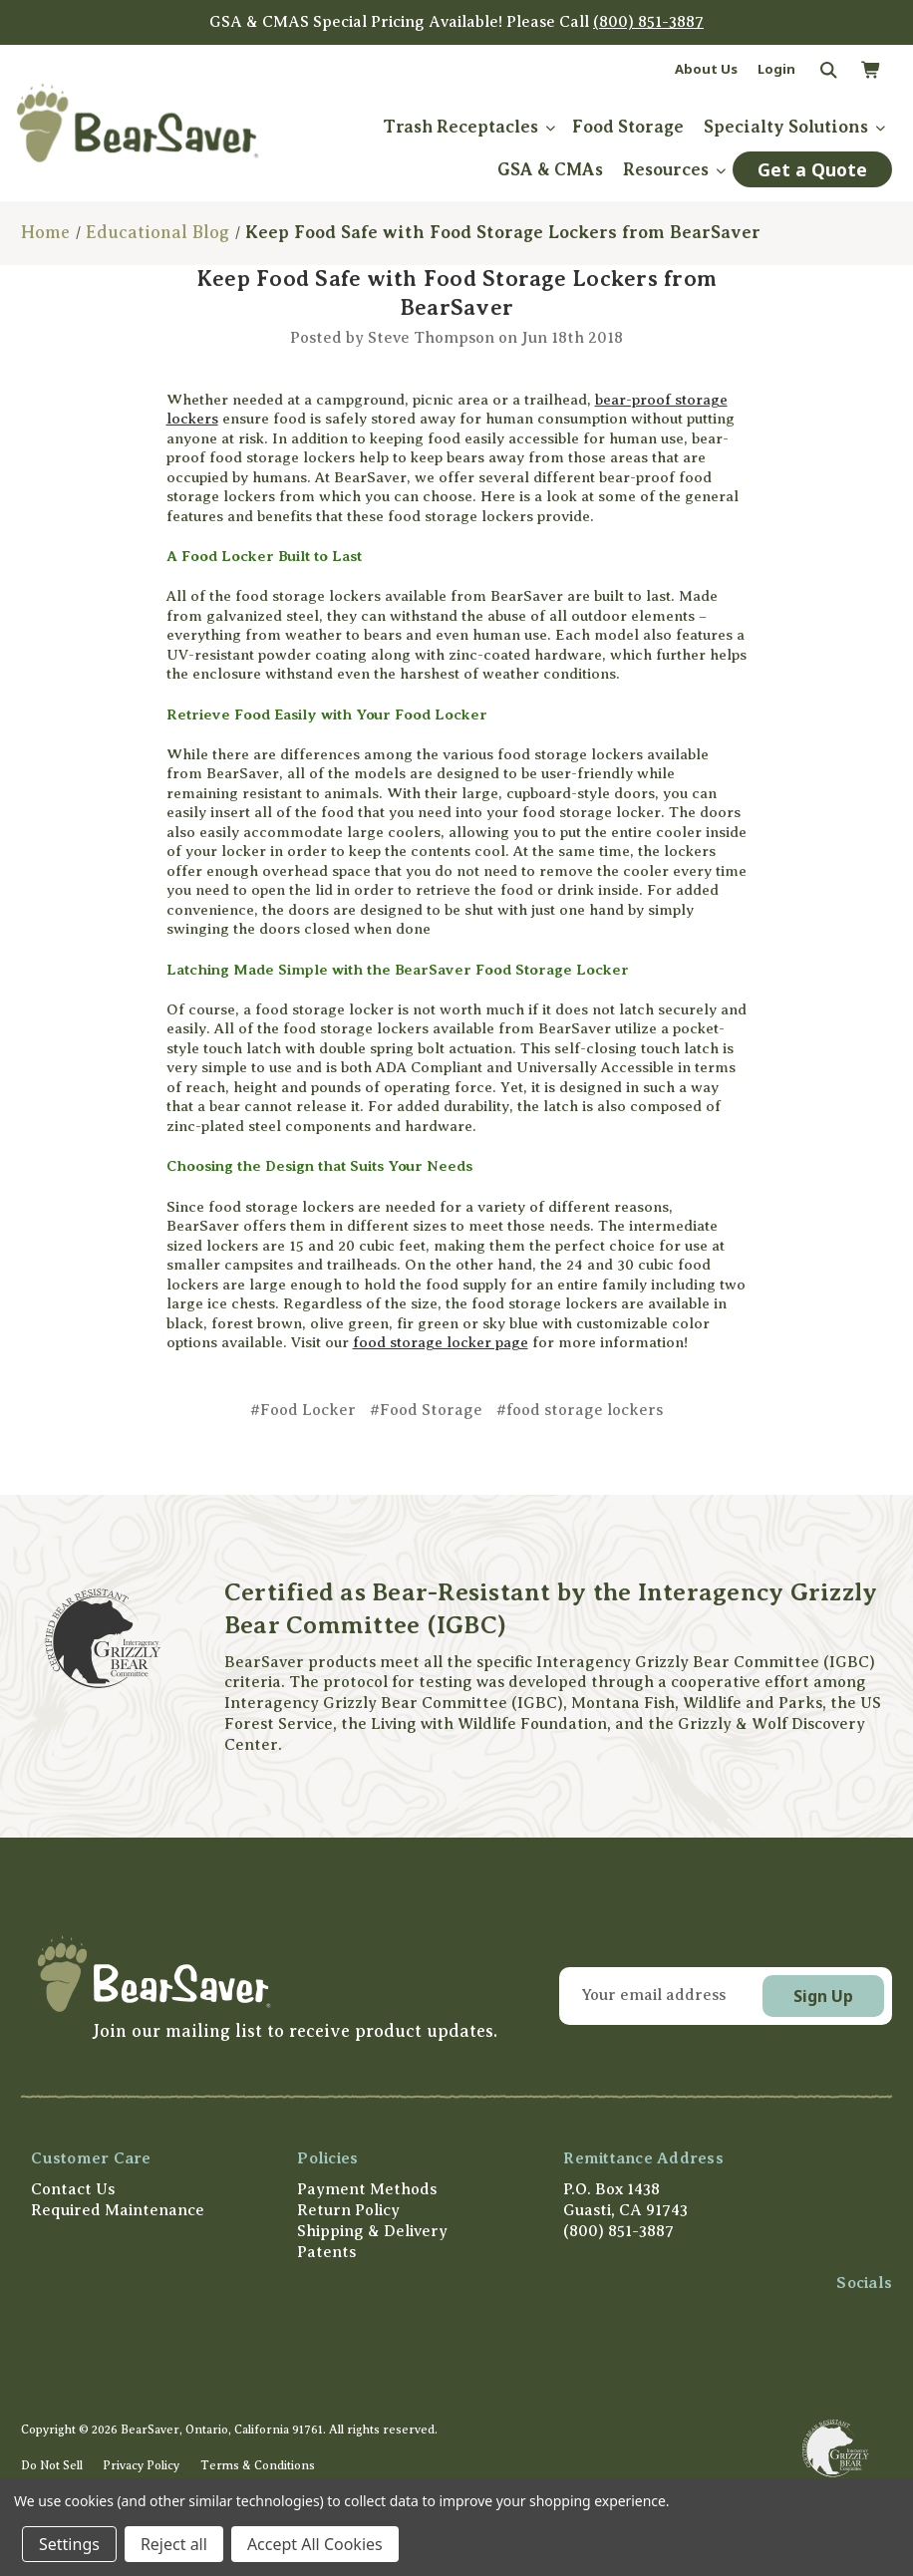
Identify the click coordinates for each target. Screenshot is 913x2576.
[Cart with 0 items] (870, 71)
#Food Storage (426, 1410)
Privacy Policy (141, 2465)
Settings (69, 2544)
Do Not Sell (52, 2465)
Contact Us (73, 2189)
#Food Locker (303, 1410)
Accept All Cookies (315, 2544)
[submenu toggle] (550, 127)
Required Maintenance (117, 2210)
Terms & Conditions (257, 2465)
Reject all (174, 2544)
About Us (706, 69)
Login (776, 69)
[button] (264, 1973)
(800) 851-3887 (648, 22)
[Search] (826, 71)
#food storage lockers (579, 1410)
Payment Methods (367, 2189)
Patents (326, 2252)
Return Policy (348, 2210)
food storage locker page (440, 1342)
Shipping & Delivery (372, 2231)
